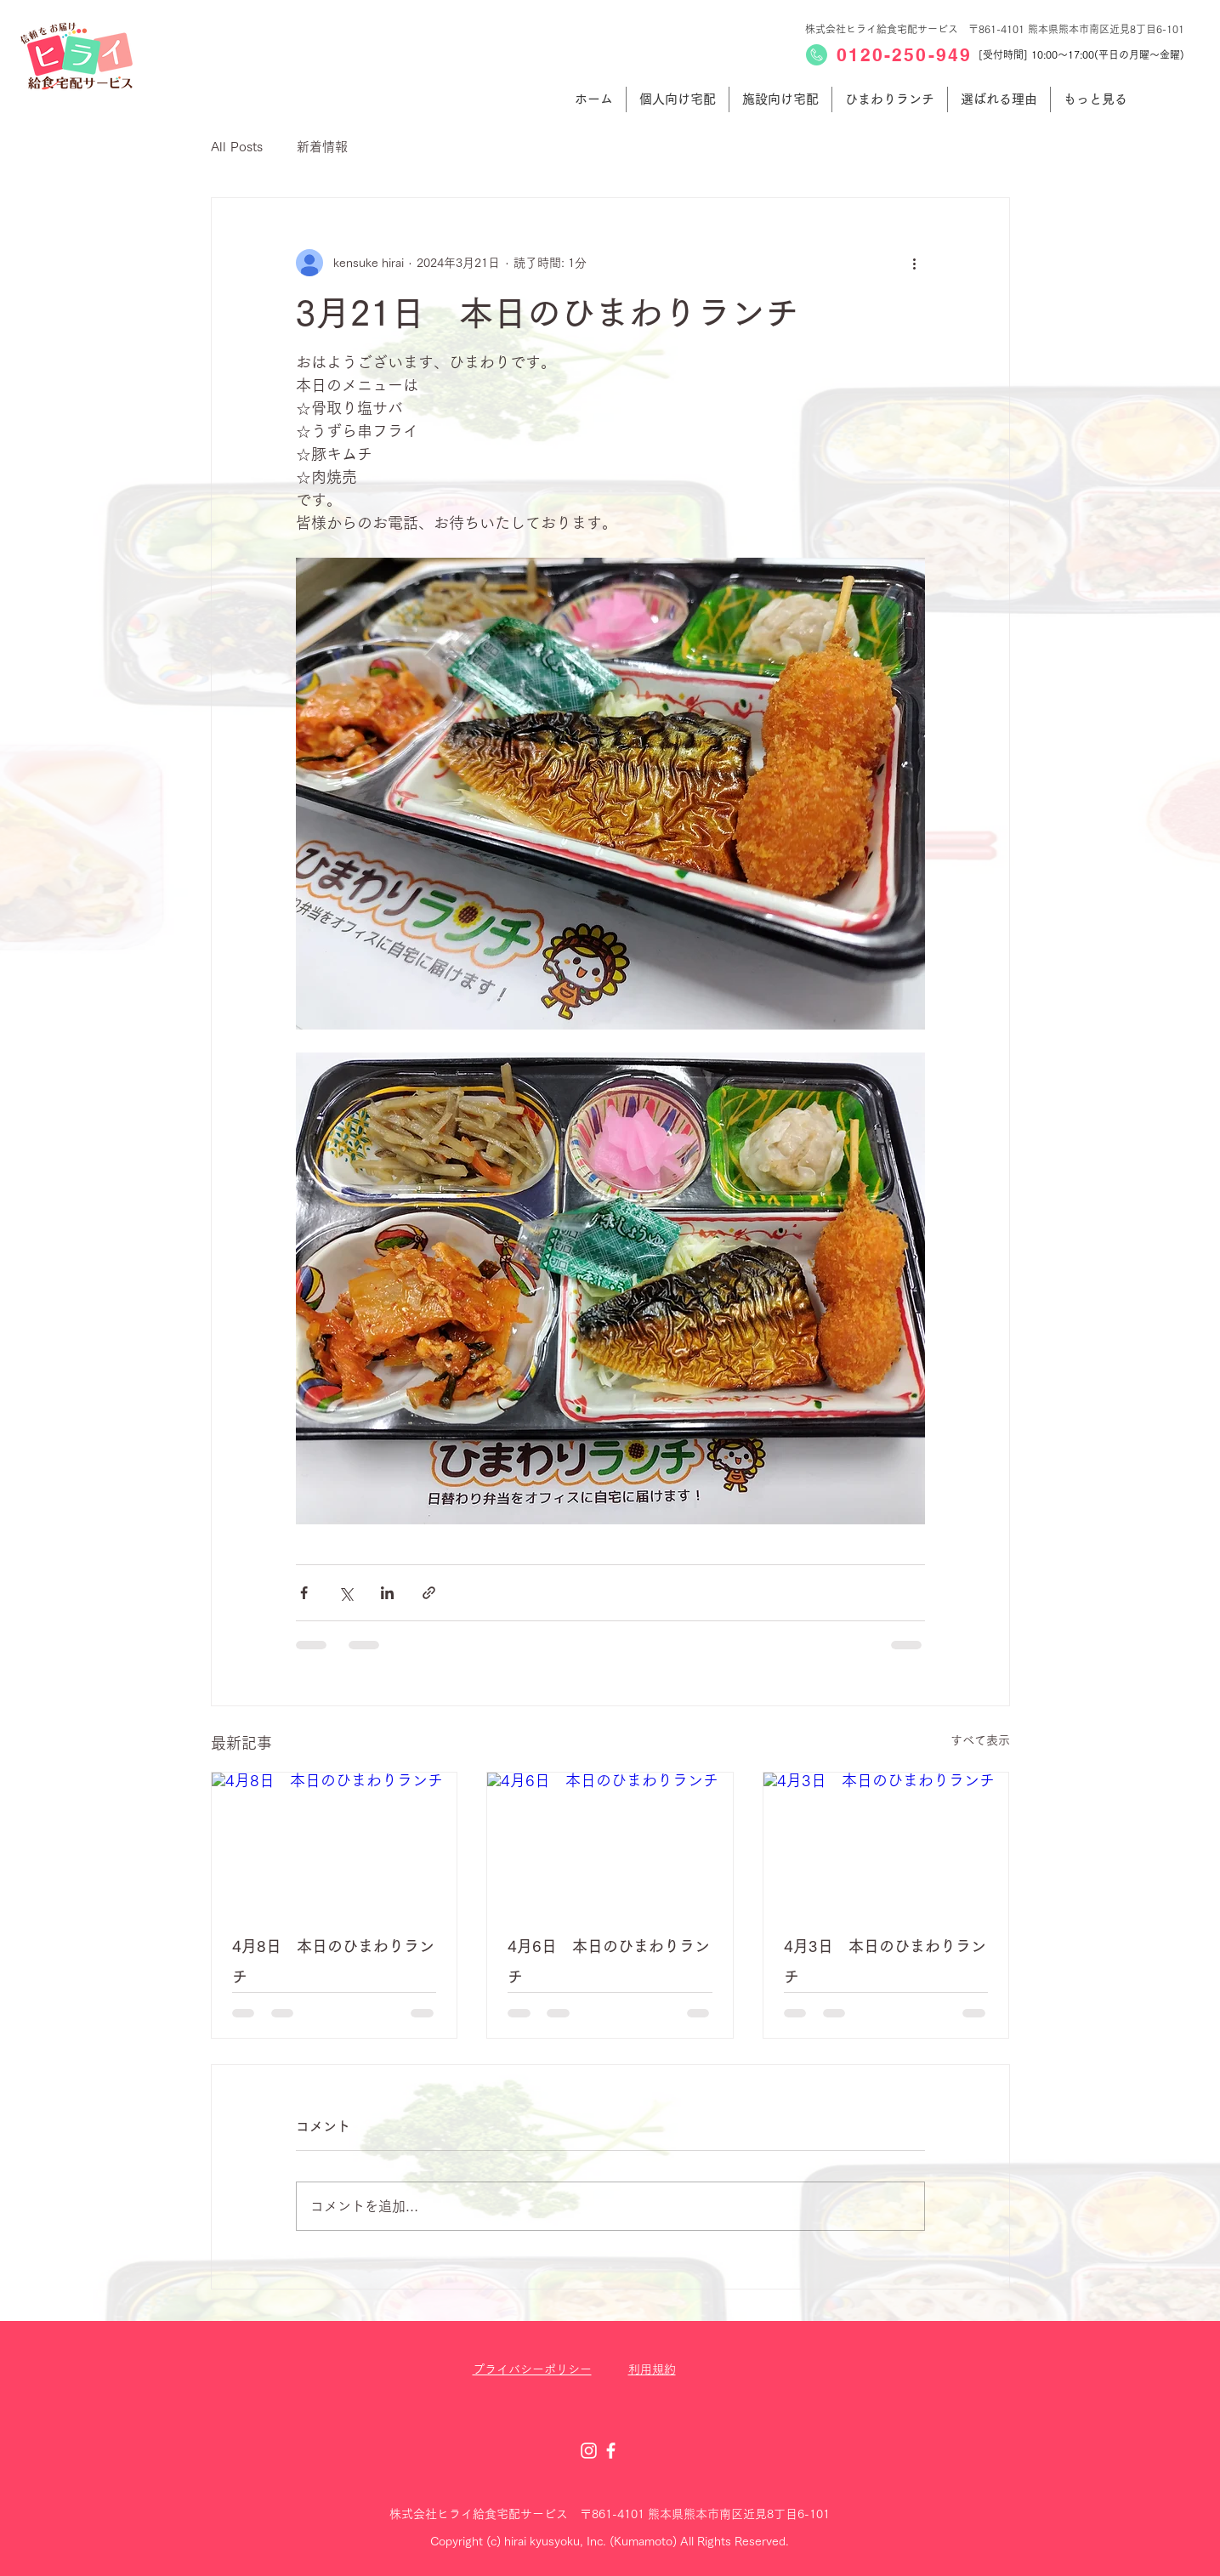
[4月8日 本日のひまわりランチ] (334, 1841)
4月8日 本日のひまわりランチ (333, 1961)
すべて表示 (980, 1740)
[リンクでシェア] (429, 1593)
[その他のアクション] (915, 262)
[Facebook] (610, 2450)
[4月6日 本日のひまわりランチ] (610, 1841)
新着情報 (322, 146)
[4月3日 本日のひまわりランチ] (886, 1841)
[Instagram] (588, 2450)
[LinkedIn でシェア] (387, 1593)
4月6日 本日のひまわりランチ (609, 1961)
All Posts (237, 146)
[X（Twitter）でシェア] (346, 1593)
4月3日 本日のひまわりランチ (885, 1961)
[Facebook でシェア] (304, 1593)
